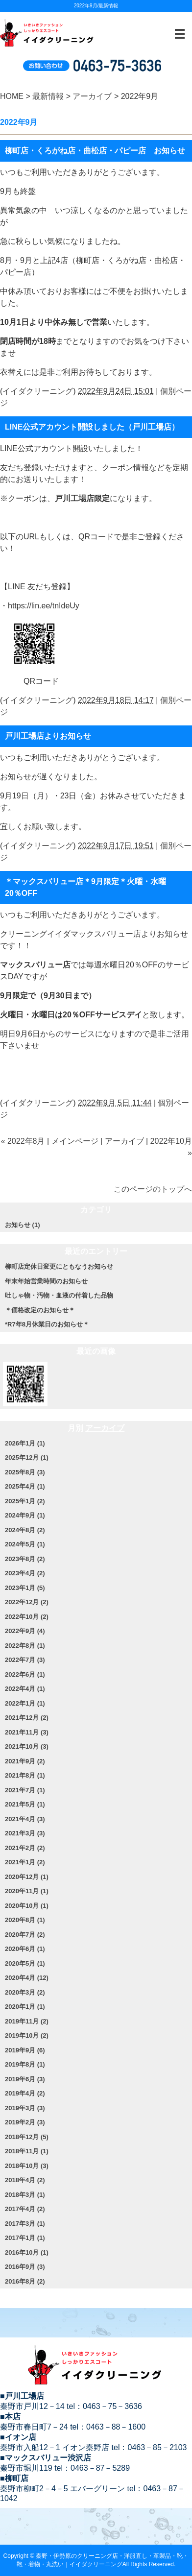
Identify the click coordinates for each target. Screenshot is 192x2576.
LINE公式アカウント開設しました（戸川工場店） (92, 427)
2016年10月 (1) (26, 2252)
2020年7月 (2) (25, 1934)
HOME (12, 96)
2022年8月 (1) (25, 1645)
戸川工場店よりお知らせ (48, 736)
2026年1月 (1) (25, 1443)
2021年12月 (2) (26, 1717)
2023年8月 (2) (25, 1559)
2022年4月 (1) (25, 1688)
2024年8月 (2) (25, 1530)
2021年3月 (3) (25, 1833)
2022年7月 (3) (25, 1659)
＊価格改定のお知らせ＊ (40, 1310)
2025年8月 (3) (25, 1472)
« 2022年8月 (23, 1141)
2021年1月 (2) (25, 1862)
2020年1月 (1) (25, 2006)
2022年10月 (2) (26, 1616)
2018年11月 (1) (26, 2151)
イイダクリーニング (37, 391)
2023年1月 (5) (25, 1587)
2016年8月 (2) (25, 2281)
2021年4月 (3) (25, 1819)
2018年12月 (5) (26, 2137)
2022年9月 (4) (25, 1631)
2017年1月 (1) (25, 2237)
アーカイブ (92, 96)
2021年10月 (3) (26, 1746)
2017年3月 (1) (25, 2223)
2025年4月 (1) (25, 1486)
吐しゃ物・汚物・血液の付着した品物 (59, 1295)
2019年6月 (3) (25, 2079)
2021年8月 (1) (25, 1775)
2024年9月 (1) (25, 1515)
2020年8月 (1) (25, 1920)
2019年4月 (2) (25, 2093)
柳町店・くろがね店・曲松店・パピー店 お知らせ (95, 150)
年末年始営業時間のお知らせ (46, 1281)
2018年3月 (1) (25, 2194)
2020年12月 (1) (26, 1876)
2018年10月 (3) (26, 2165)
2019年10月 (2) (26, 2035)
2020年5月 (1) (25, 1963)
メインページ (74, 1141)
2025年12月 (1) (26, 1457)
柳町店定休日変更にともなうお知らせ (59, 1266)
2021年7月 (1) (25, 1790)
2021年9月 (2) (25, 1761)
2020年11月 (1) (26, 1891)
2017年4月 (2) (25, 2209)
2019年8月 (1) (25, 2064)
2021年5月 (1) (25, 1804)
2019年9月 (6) (25, 2050)
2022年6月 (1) (25, 1674)
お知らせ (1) (22, 1224)
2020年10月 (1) (26, 1905)
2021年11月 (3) (26, 1732)
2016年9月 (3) (25, 2266)
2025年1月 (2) (25, 1501)
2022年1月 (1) (25, 1703)
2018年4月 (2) (25, 2180)
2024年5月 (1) (25, 1544)
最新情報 (48, 96)
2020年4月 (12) (26, 1977)
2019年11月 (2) (26, 2021)
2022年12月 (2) (26, 1602)
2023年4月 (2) (25, 1573)
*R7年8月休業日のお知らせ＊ (47, 1324)
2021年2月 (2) (25, 1848)
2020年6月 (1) (25, 1948)
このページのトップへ (153, 1189)
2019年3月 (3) (25, 2108)
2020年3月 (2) (25, 1992)
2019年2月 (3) (25, 2122)
